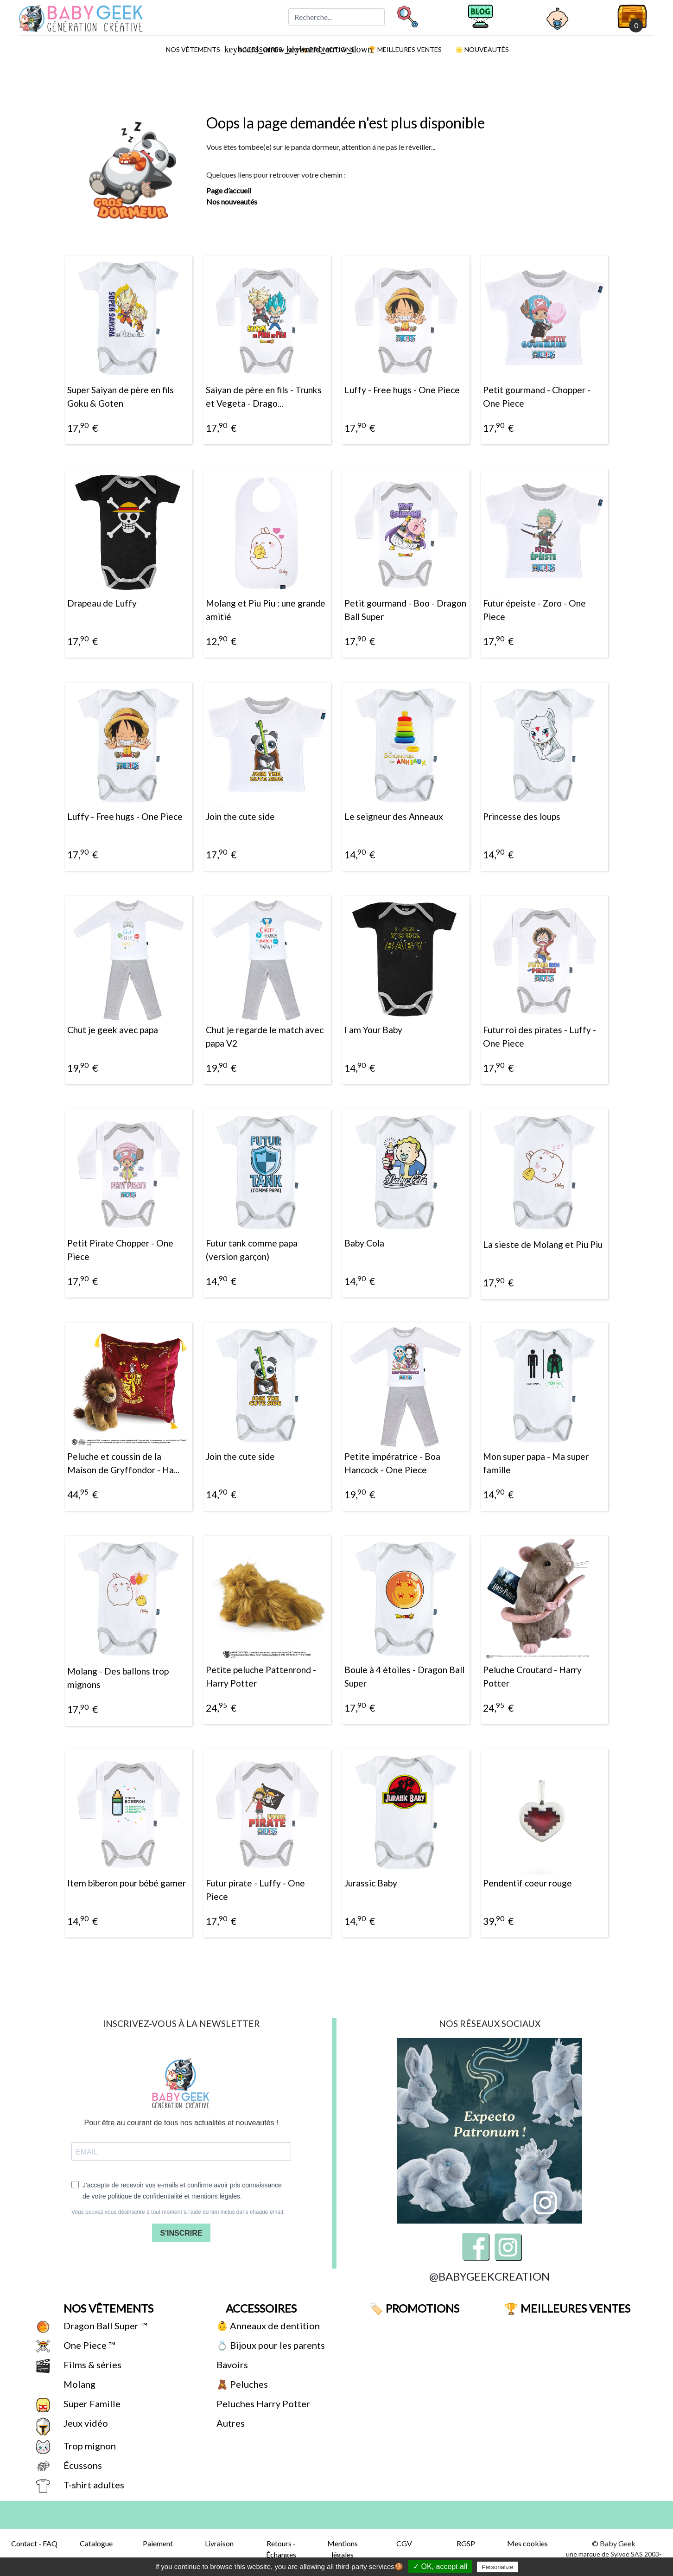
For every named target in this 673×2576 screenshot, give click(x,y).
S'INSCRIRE (181, 2233)
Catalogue (96, 2543)
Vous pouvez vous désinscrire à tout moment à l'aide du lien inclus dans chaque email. (178, 2212)
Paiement (158, 2543)
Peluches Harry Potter (262, 2403)
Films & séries (91, 2364)
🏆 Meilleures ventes (404, 49)
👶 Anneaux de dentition (267, 2325)
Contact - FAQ (34, 2543)
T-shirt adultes (93, 2484)
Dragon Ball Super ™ (104, 2325)
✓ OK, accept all (440, 2566)
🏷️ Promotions (413, 2308)
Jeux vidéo (85, 2423)
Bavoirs (231, 2364)
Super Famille (91, 2403)
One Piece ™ (88, 2345)
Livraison (219, 2543)
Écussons (82, 2465)
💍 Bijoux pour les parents (270, 2345)
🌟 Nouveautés (481, 49)
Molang (78, 2384)
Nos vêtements (196, 49)
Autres (230, 2423)
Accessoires (260, 2308)
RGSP (466, 2543)
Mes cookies (527, 2543)
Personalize (497, 2566)
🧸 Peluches (241, 2384)
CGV (404, 2543)
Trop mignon (89, 2445)
